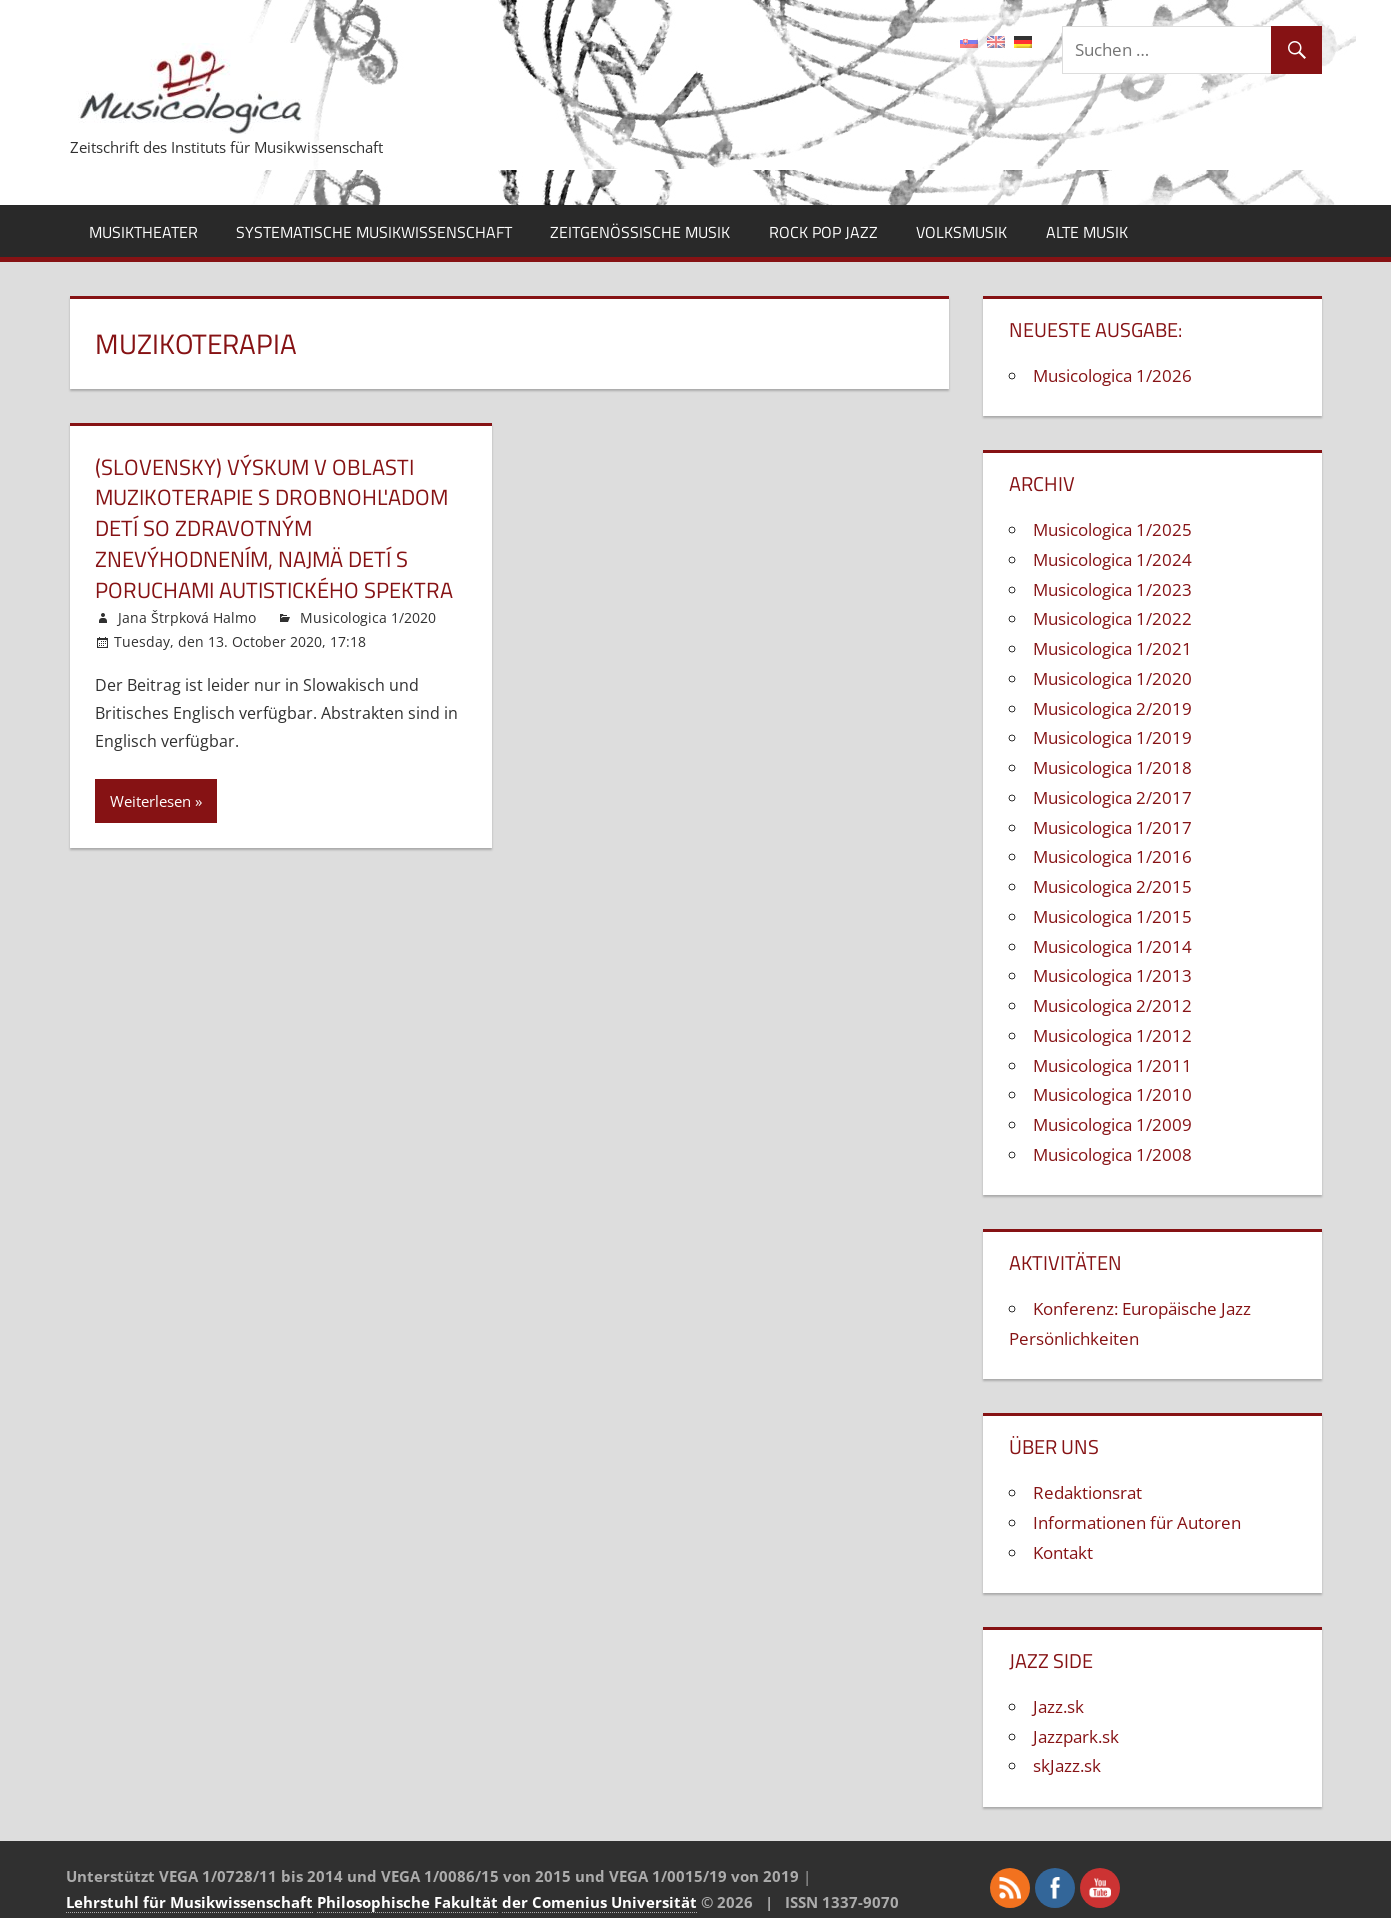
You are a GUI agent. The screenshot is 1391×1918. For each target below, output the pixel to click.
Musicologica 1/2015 (1112, 916)
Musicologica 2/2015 (1112, 886)
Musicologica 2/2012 (1112, 1005)
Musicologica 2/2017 (1112, 797)
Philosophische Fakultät (407, 1902)
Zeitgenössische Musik (640, 232)
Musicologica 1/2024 (1112, 559)
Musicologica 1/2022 (1112, 618)
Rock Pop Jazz (823, 232)
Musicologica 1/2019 (1112, 737)
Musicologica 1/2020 (368, 617)
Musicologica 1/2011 (1112, 1065)
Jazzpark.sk (1076, 1736)
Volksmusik (961, 232)
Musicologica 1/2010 (1112, 1094)
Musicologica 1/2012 (1112, 1035)
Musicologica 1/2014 (1112, 946)
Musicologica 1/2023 (1112, 589)
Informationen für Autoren (1137, 1522)
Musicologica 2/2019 (1112, 708)
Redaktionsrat (1087, 1492)
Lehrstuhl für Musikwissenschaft (189, 1902)
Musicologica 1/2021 (1112, 648)
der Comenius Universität (599, 1902)
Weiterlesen (150, 801)
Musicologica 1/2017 (1112, 827)
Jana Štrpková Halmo (187, 617)
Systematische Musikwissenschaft (374, 232)
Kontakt (1063, 1552)
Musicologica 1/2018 (1112, 767)
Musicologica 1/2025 (1112, 529)
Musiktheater (143, 232)
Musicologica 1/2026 (1112, 375)
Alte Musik (1087, 232)
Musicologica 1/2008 (1112, 1154)
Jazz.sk (1058, 1706)
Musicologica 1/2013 (1112, 975)
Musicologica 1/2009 (1112, 1124)
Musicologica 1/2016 (1112, 856)
